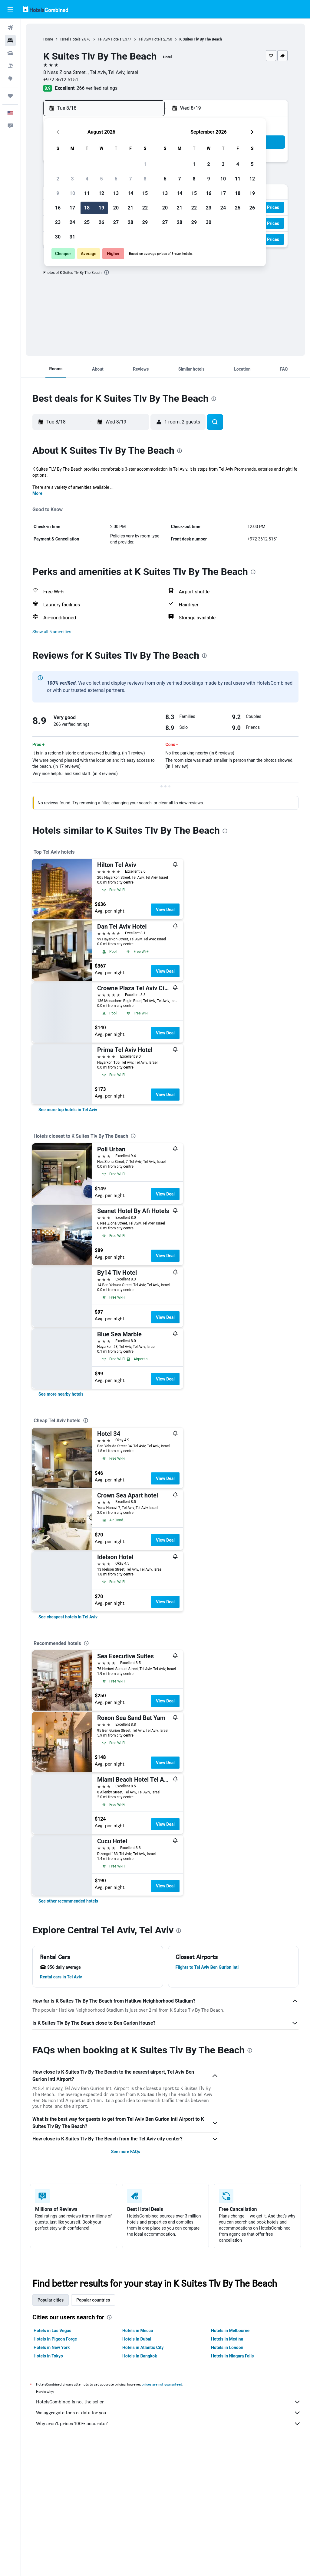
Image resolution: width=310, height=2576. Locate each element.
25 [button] (87, 222)
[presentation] (106, 272)
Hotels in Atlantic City (142, 2347)
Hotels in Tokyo (48, 2356)
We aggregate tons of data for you (168, 2412)
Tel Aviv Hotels (110, 39)
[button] (10, 9)
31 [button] (72, 237)
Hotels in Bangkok (139, 2356)
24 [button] (72, 222)
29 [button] (145, 222)
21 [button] (130, 208)
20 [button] (116, 208)
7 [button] (130, 179)
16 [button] (58, 208)
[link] (68, 1110)
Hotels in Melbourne (230, 2330)
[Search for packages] (10, 66)
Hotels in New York (52, 2347)
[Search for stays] (10, 40)
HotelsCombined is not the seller (168, 2402)
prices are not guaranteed (162, 2384)
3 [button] (72, 179)
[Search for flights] (10, 28)
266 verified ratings (97, 88)
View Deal (165, 909)
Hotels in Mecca (137, 2330)
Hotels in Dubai (136, 2339)
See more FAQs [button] (125, 2151)
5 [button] (101, 179)
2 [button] (57, 179)
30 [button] (58, 237)
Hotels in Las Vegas (52, 2330)
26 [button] (101, 222)
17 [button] (72, 208)
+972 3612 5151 (60, 80)
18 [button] (87, 208)
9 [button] (57, 193)
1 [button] (144, 164)
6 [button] (115, 179)
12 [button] (101, 193)
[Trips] (10, 96)
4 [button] (86, 179)
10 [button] (72, 193)
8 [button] (144, 179)
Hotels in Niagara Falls (232, 2356)
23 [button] (58, 222)
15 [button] (145, 193)
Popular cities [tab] (51, 2300)
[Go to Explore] (10, 79)
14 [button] (130, 193)
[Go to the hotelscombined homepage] (45, 9)
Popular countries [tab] (93, 2300)
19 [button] (101, 208)
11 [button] (87, 193)
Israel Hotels (70, 39)
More (37, 493)
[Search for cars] (10, 53)
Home (48, 39)
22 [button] (145, 208)
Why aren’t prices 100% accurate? (168, 2423)
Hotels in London (227, 2347)
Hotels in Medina (227, 2339)
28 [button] (130, 222)
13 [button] (116, 193)
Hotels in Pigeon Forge (55, 2339)
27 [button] (116, 222)
